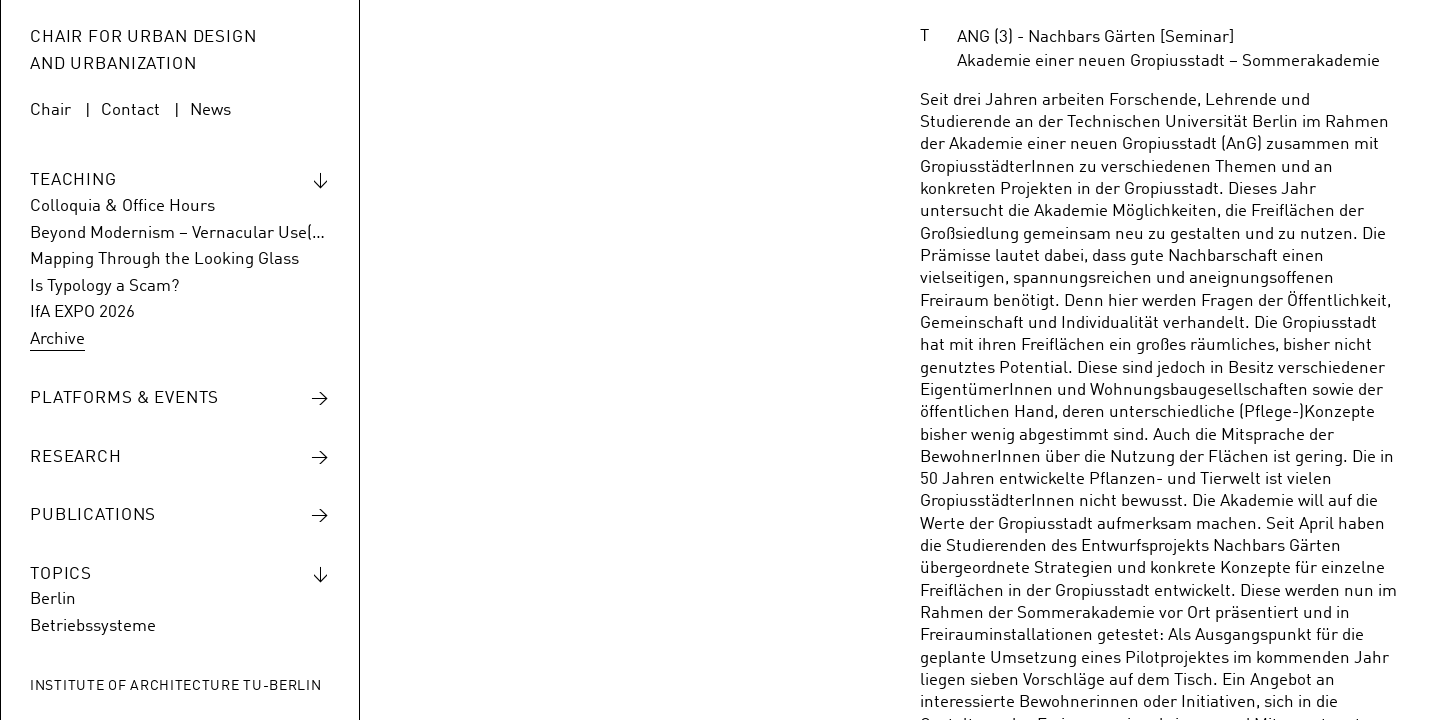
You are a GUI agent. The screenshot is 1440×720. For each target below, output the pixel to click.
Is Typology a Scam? (104, 286)
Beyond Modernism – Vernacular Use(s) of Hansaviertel (179, 233)
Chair (50, 110)
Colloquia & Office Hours (122, 206)
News (210, 110)
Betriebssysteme (93, 626)
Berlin (53, 599)
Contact (130, 110)
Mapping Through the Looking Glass (164, 259)
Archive (57, 339)
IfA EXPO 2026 (82, 312)
